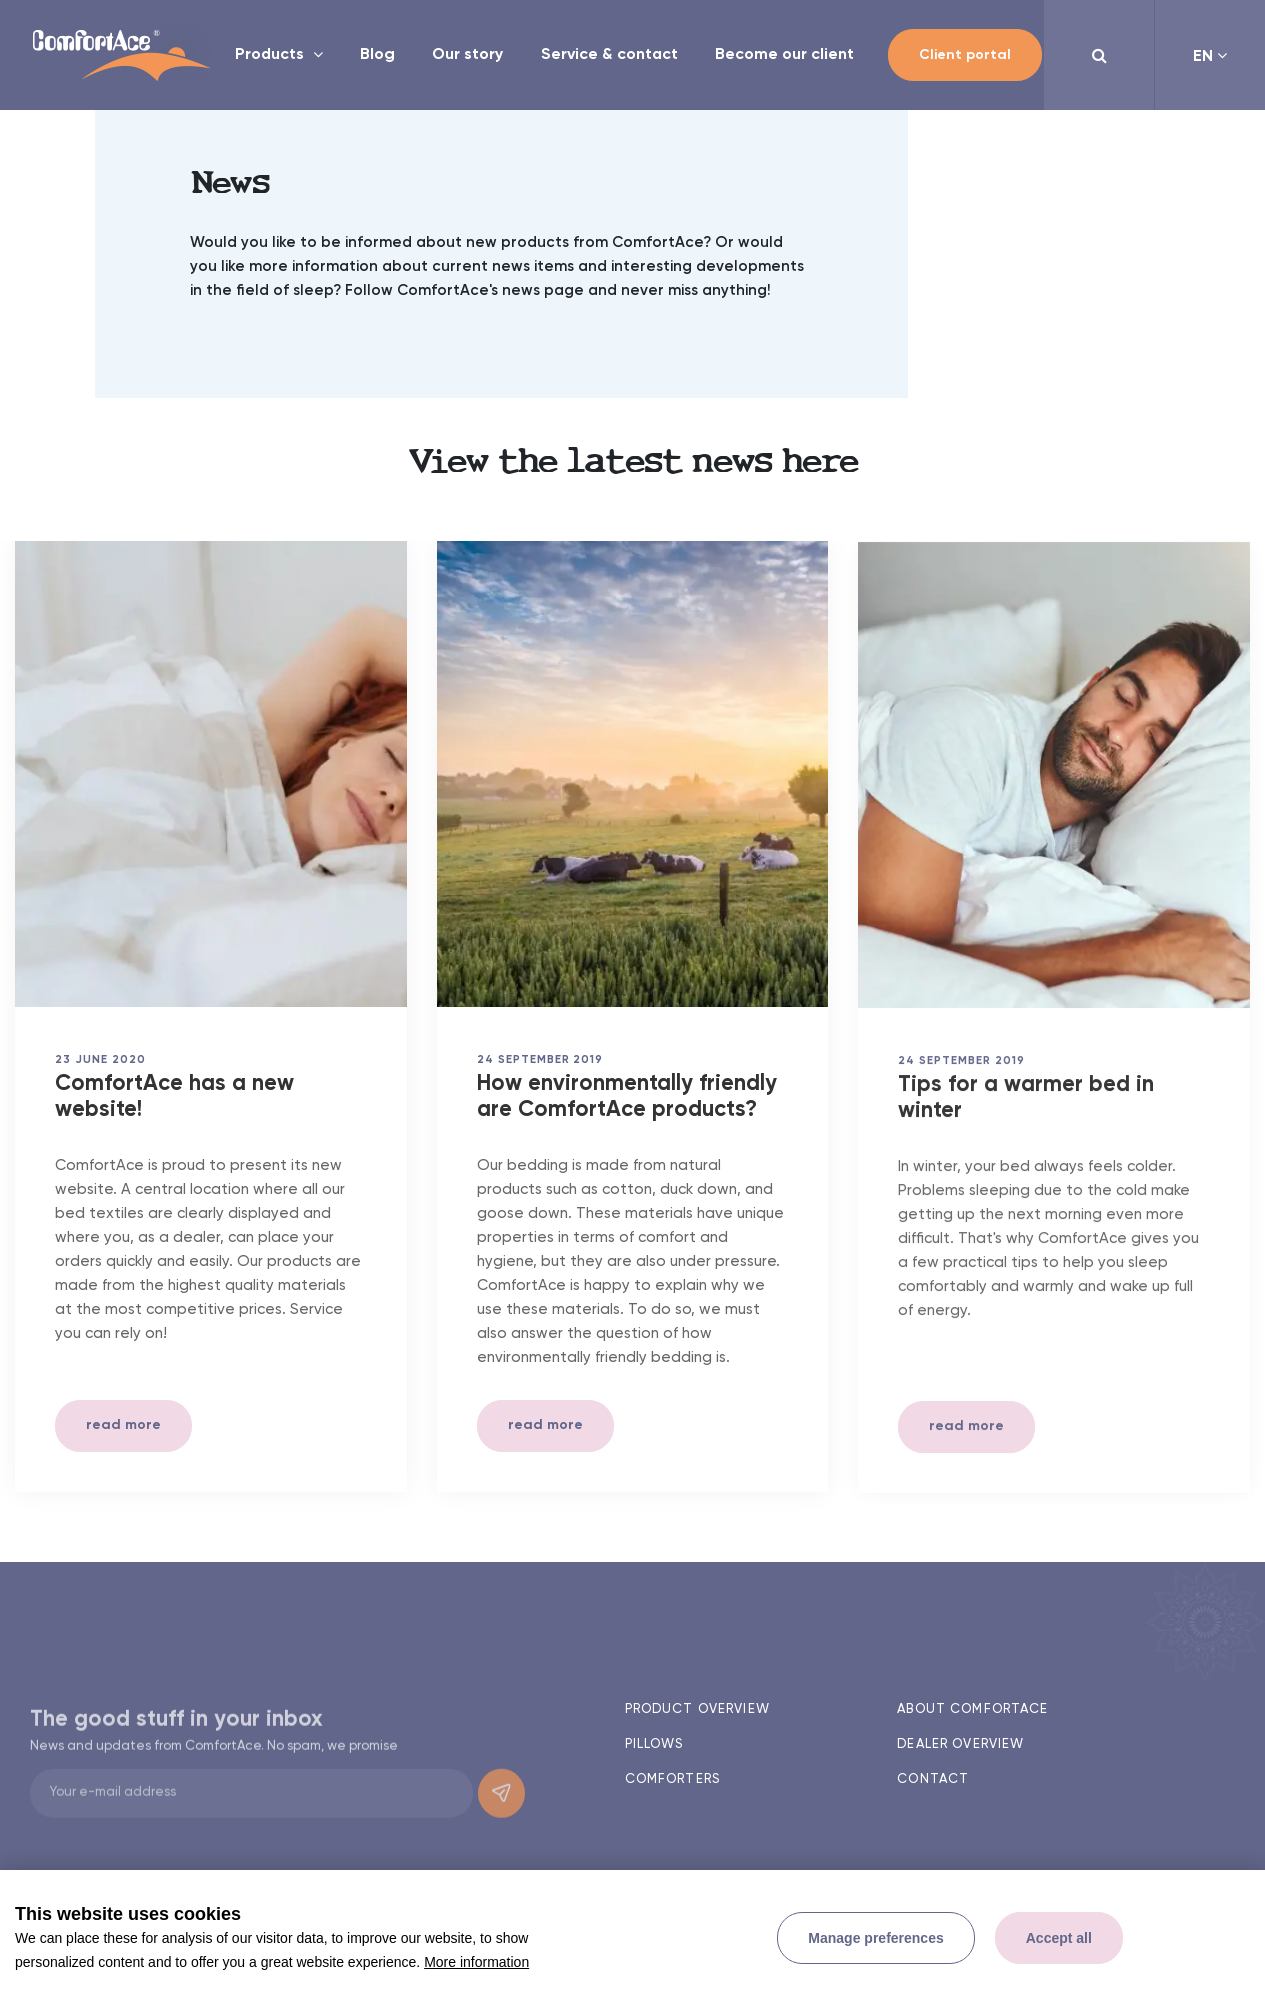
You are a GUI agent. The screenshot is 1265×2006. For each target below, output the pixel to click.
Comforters (672, 1779)
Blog (377, 55)
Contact (933, 1779)
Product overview (697, 1709)
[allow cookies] (1059, 1938)
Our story (467, 55)
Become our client (784, 55)
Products (271, 55)
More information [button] (476, 1962)
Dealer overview (960, 1744)
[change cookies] (875, 1938)
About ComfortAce (972, 1709)
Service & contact (609, 55)
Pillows (654, 1744)
